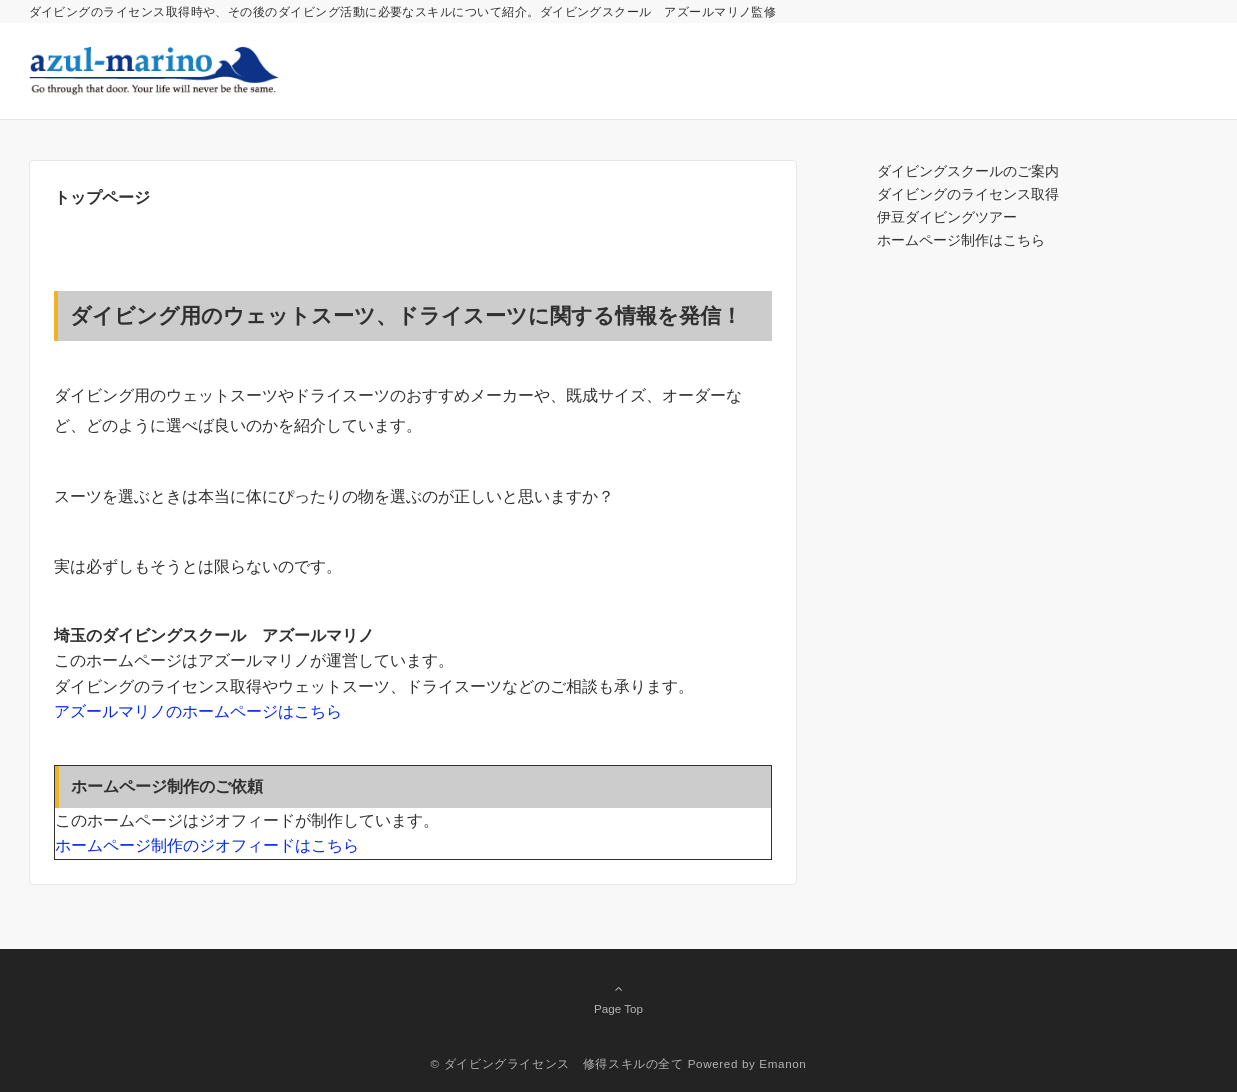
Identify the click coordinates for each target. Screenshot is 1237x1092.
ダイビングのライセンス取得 (968, 194)
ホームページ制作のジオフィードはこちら (207, 845)
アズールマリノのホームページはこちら (198, 711)
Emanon (782, 1063)
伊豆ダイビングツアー (947, 217)
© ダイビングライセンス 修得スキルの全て (557, 1063)
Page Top (619, 998)
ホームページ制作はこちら (961, 240)
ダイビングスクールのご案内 (968, 171)
